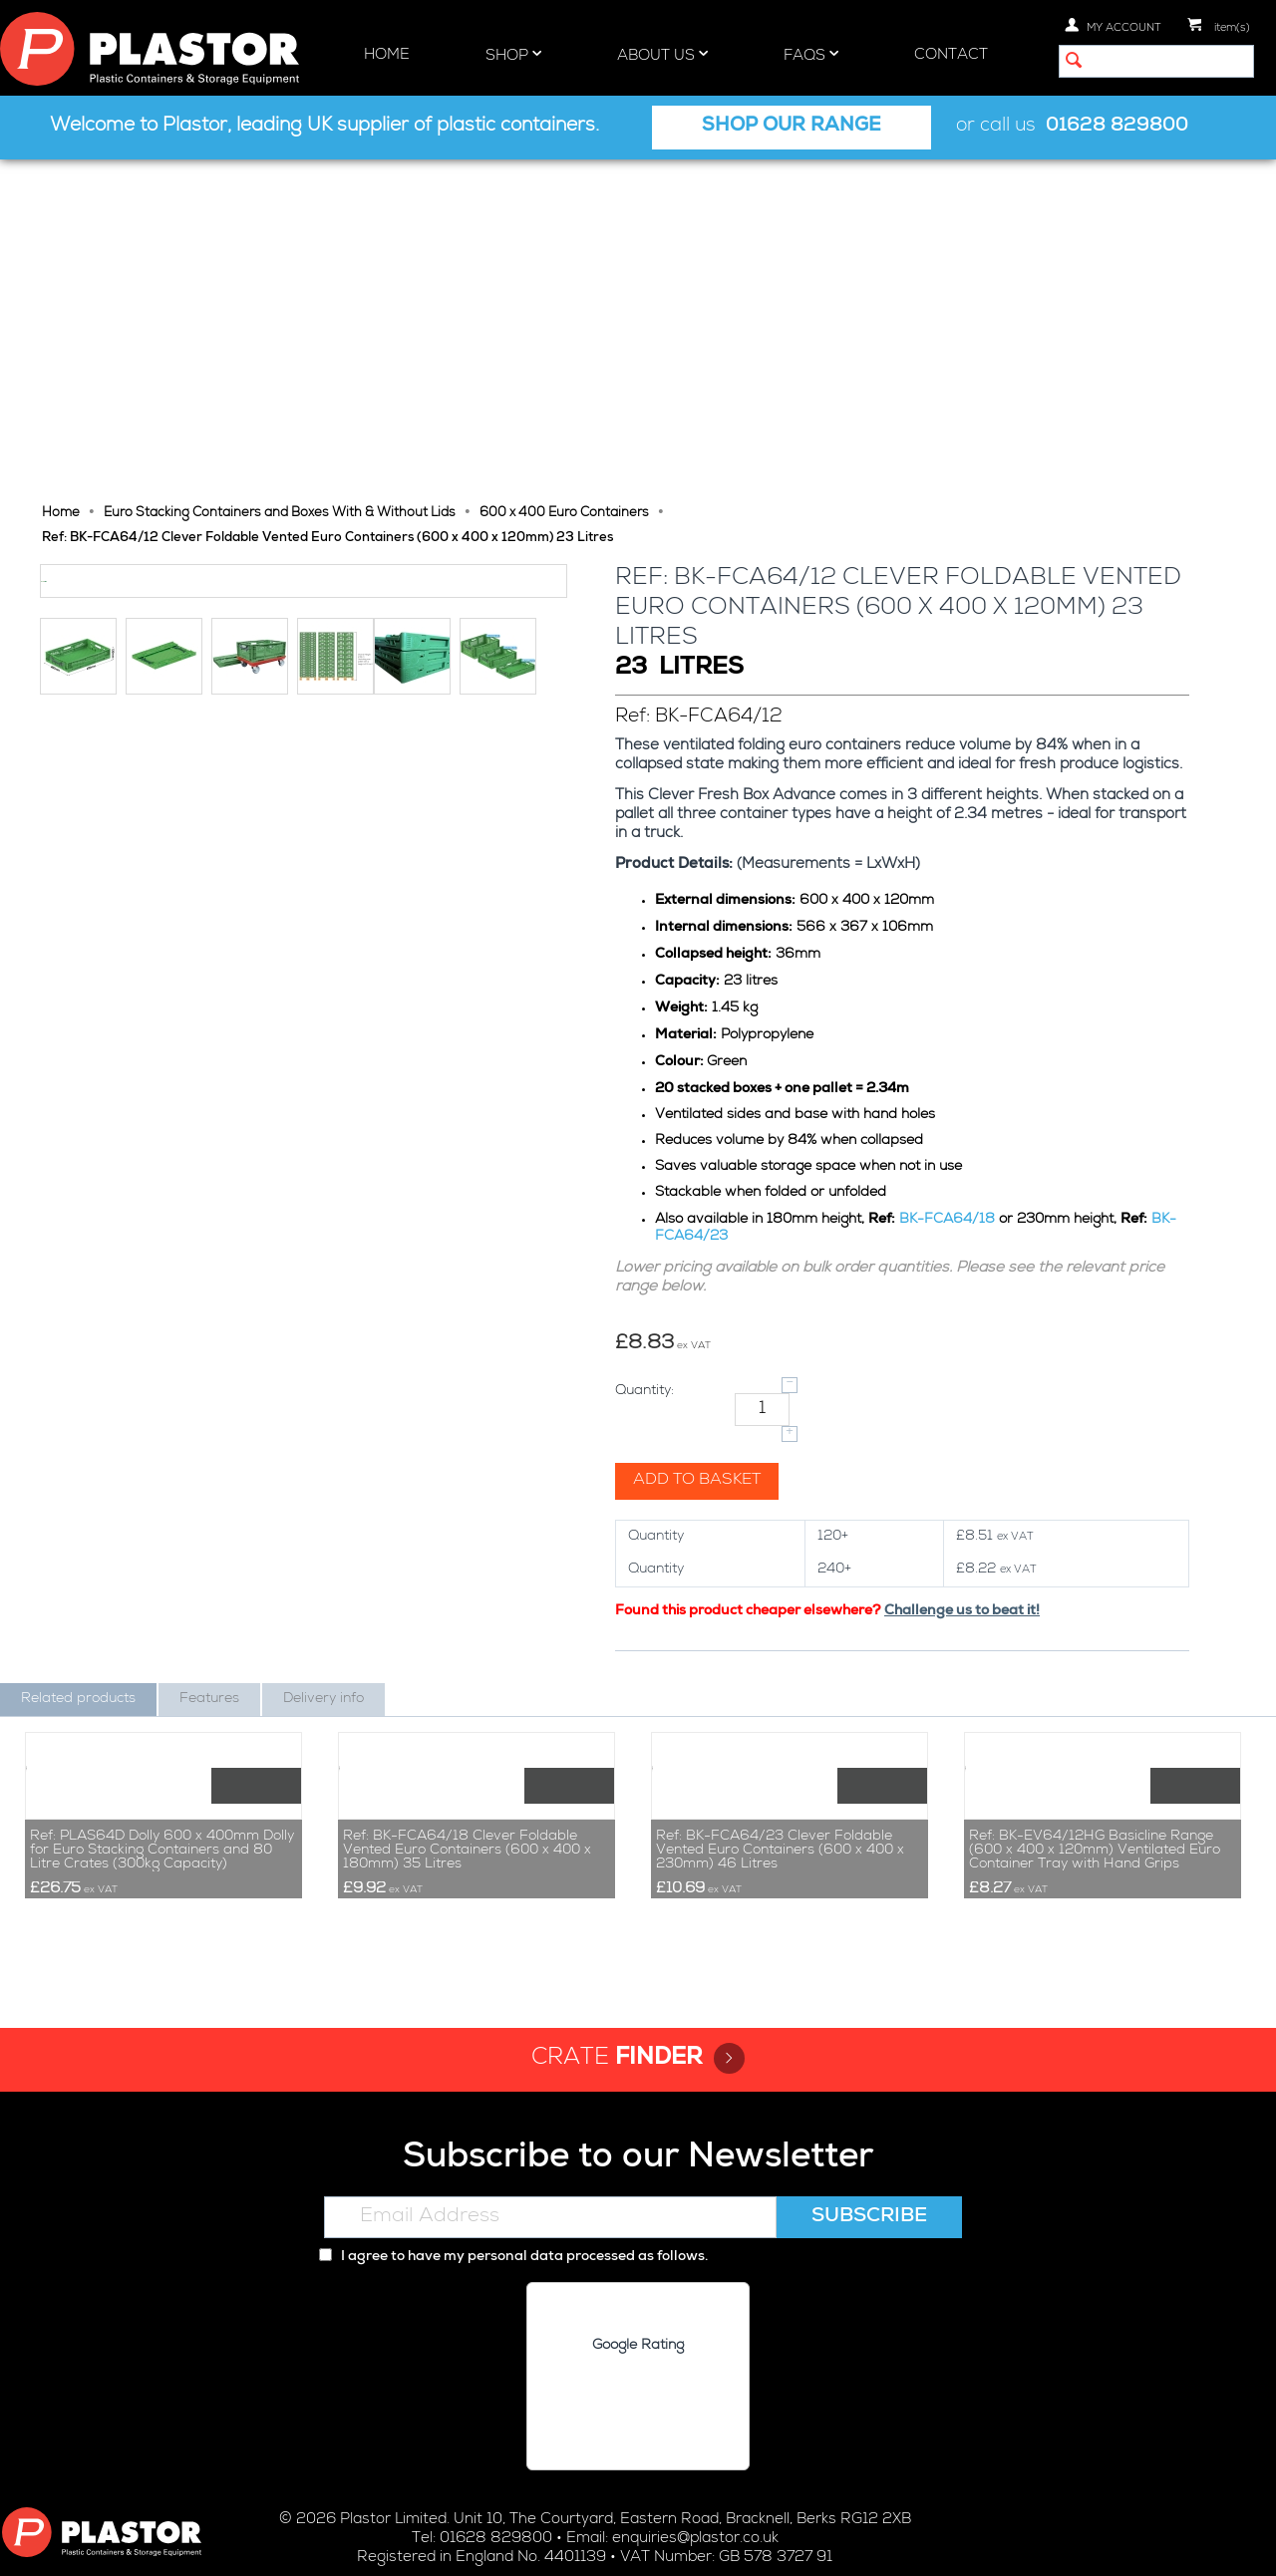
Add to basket (699, 1151)
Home (387, 55)
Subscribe (869, 2064)
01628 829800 (1117, 127)
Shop (513, 55)
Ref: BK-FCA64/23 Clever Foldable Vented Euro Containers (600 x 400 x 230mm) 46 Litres (780, 1696)
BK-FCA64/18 (949, 890)
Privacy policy (536, 2543)
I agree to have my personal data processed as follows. (513, 2104)
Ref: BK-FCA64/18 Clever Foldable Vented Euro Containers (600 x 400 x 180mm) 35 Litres (467, 1696)
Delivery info (323, 1369)
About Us (662, 55)
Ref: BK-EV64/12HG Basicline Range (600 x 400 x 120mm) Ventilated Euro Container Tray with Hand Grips (1094, 1696)
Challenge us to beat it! (964, 1281)
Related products (78, 1369)
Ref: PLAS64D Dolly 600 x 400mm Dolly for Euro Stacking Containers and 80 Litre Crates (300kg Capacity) (162, 1696)
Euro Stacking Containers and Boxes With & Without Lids (280, 183)
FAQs (811, 55)
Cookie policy (647, 2543)
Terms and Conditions (788, 2543)
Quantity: (646, 1061)
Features (209, 1369)
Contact (951, 55)
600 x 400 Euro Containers (564, 183)
